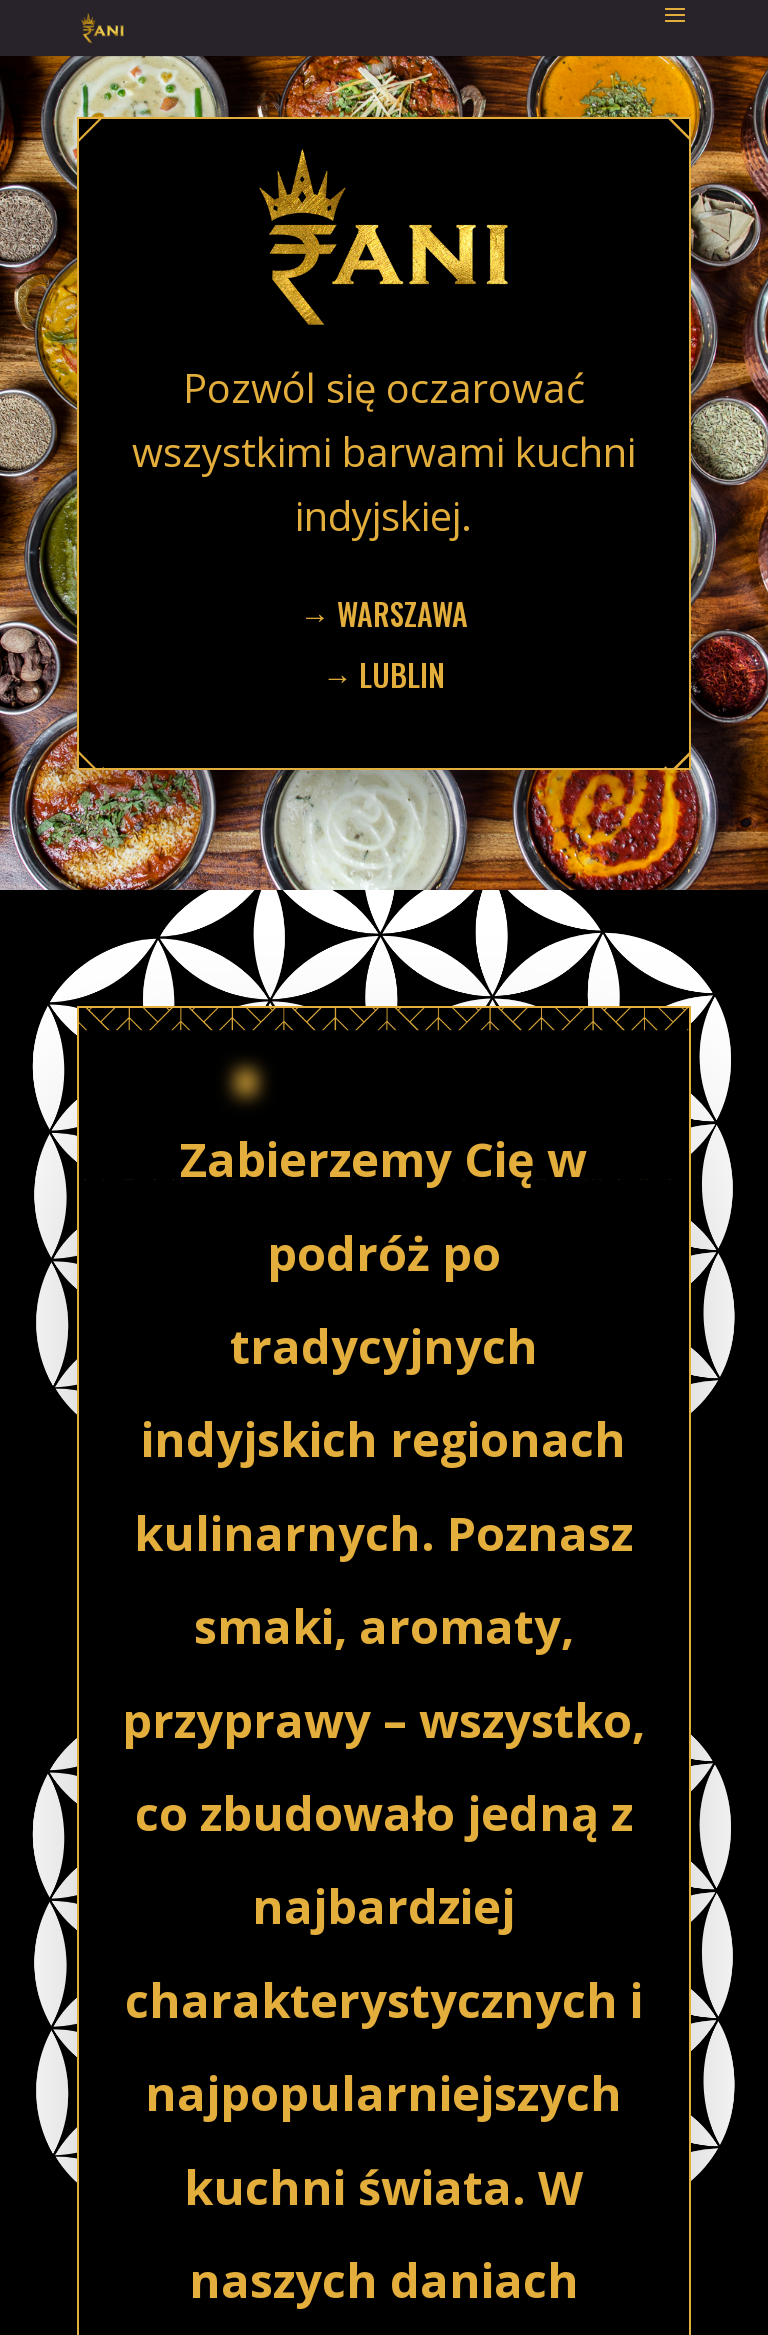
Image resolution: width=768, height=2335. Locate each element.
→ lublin (383, 674)
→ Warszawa (384, 613)
